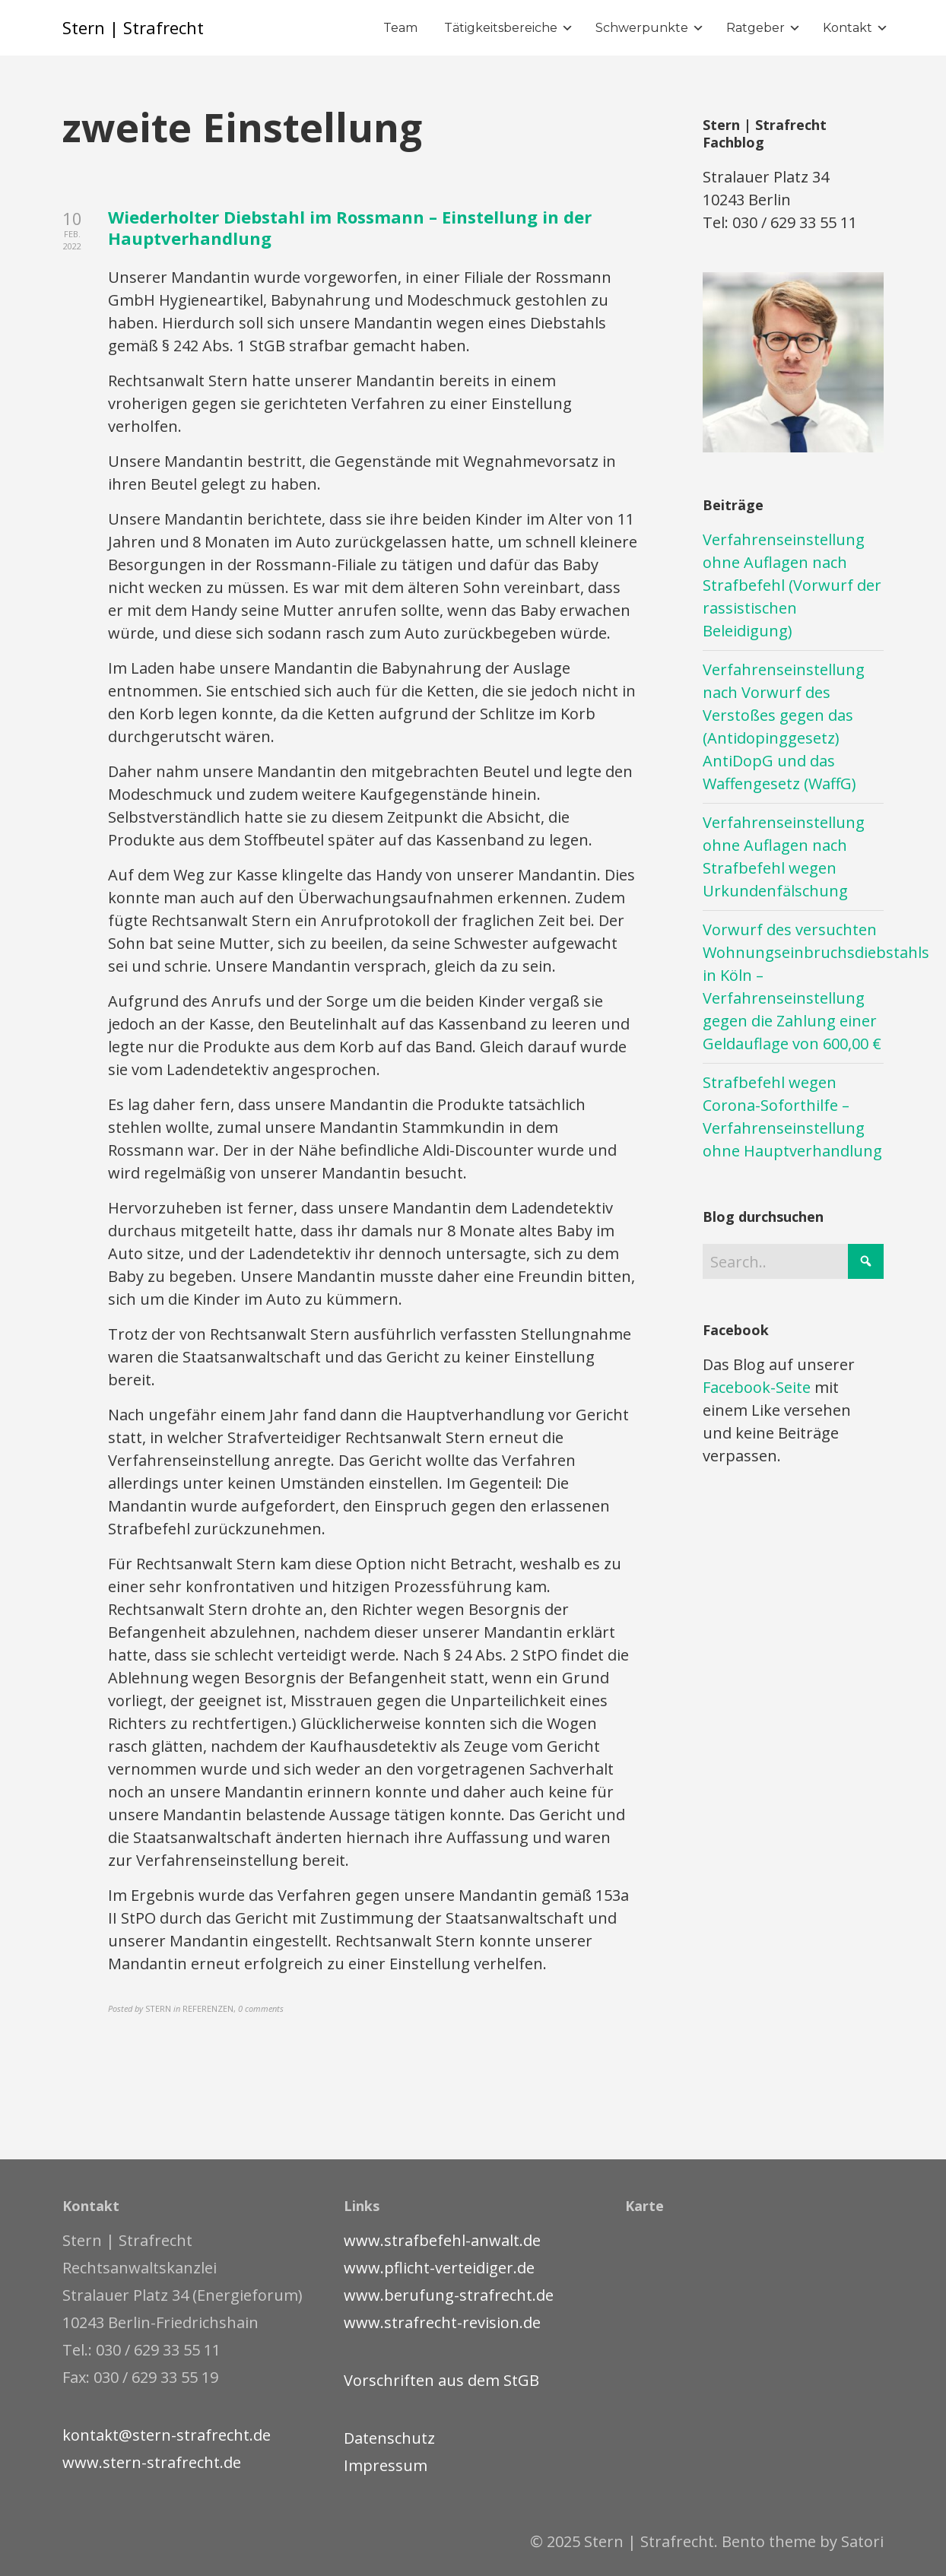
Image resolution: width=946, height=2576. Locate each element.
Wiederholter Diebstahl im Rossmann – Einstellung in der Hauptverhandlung (350, 227)
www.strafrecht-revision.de (442, 2322)
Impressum (385, 2465)
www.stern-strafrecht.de (151, 2462)
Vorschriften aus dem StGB (441, 2380)
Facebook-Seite (757, 1387)
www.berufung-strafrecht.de (449, 2295)
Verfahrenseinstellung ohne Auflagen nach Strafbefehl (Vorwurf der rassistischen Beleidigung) (792, 585)
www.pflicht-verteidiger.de (439, 2267)
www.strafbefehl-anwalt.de (442, 2240)
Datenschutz (389, 2438)
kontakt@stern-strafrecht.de (166, 2435)
